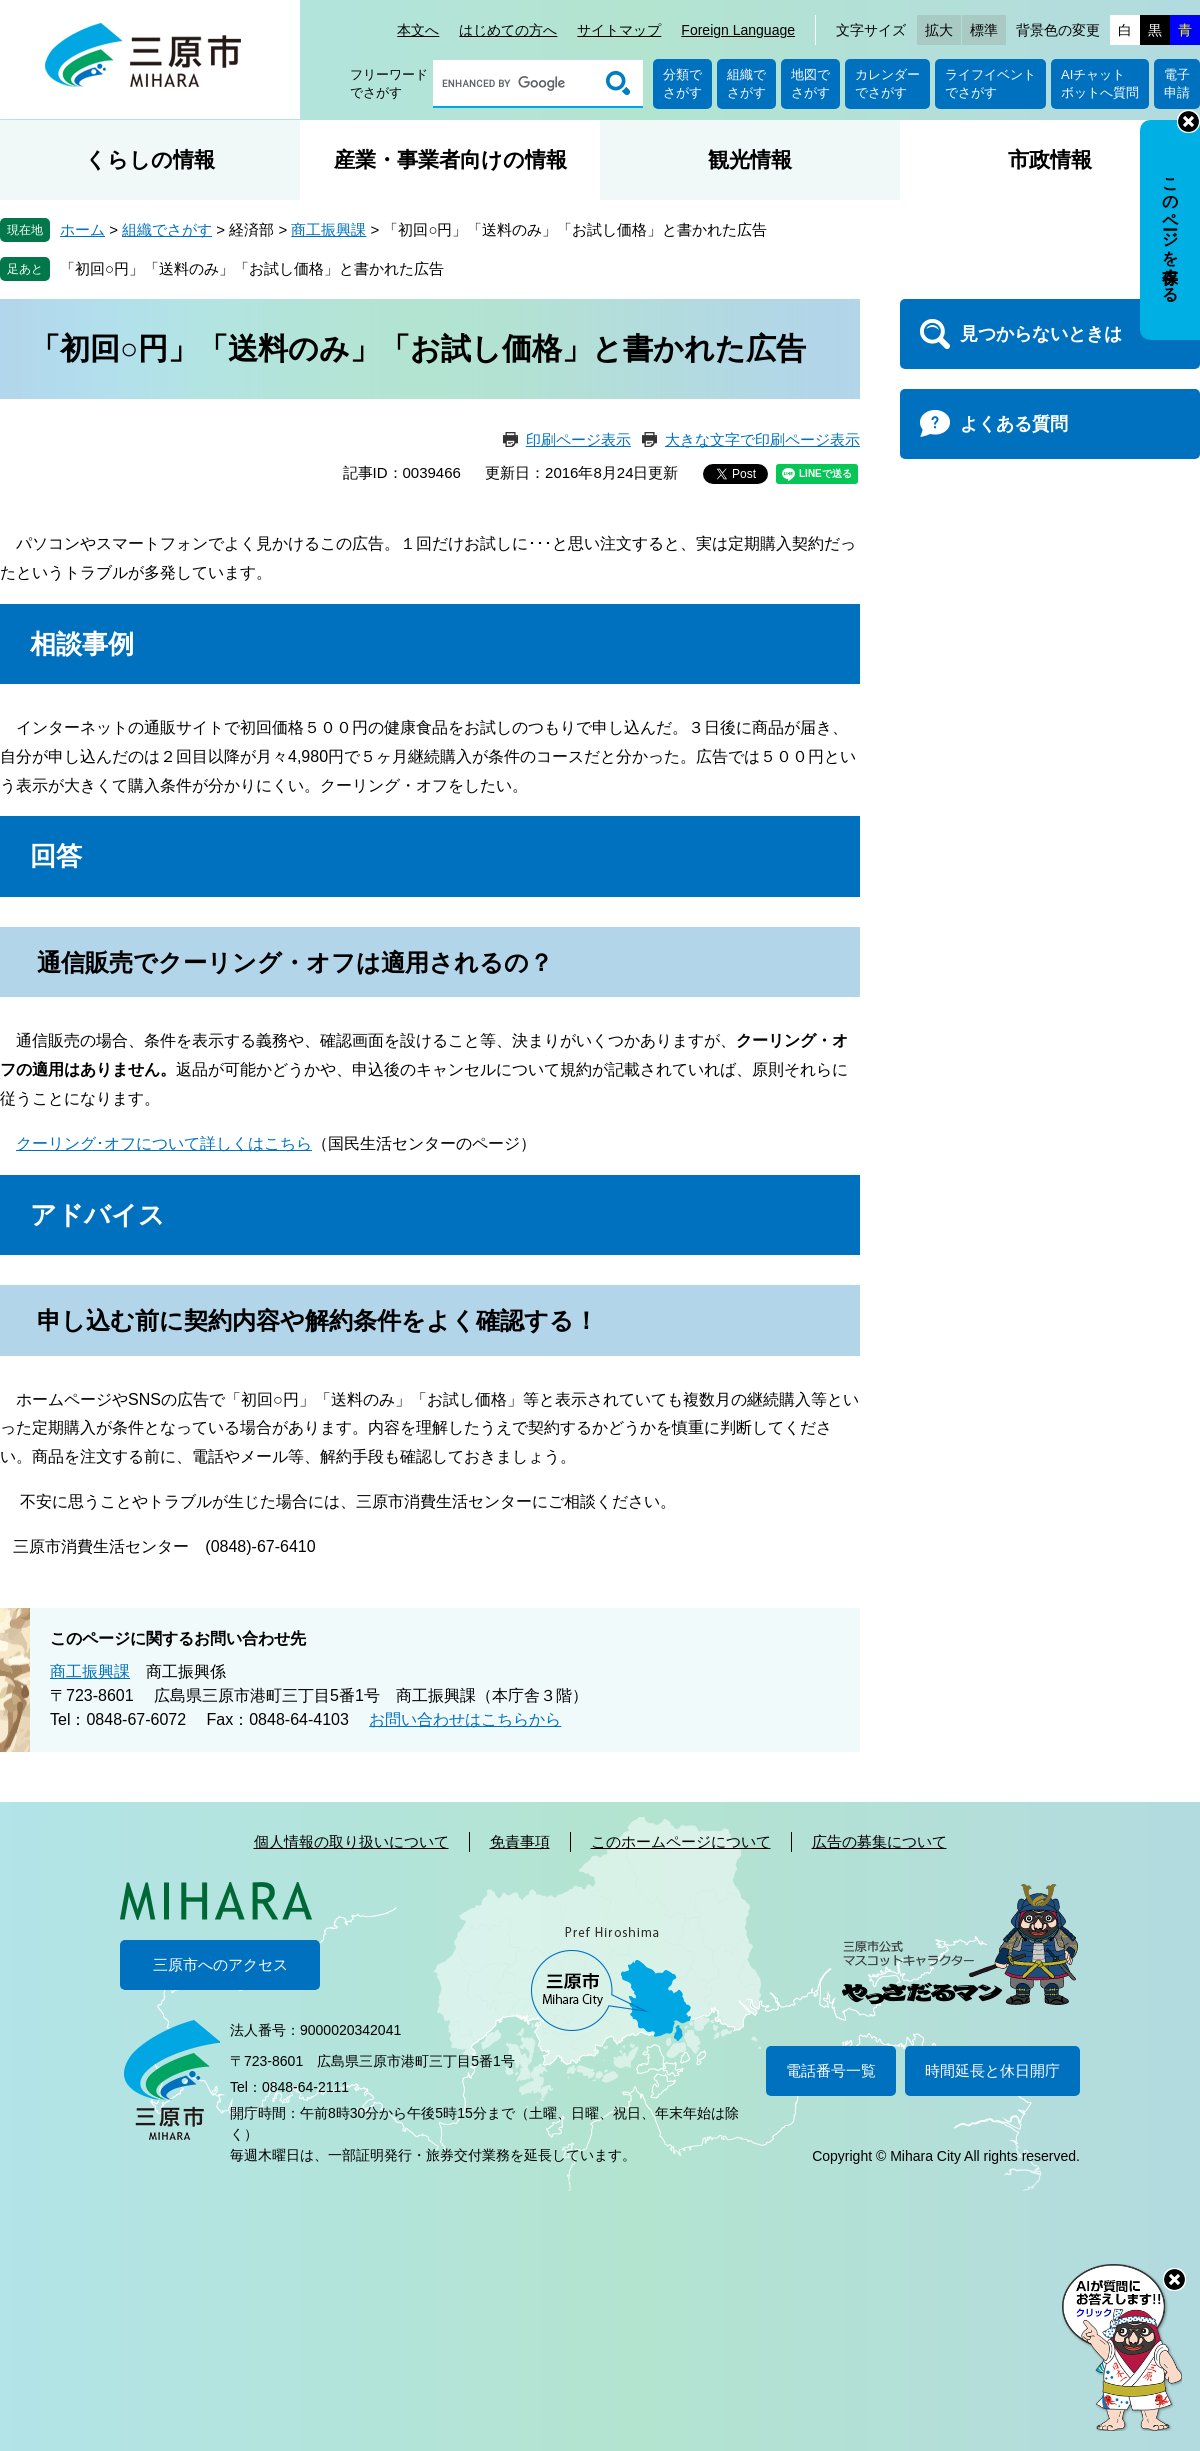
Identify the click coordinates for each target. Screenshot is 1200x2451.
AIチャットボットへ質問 (1100, 83)
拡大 (939, 30)
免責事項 (520, 1841)
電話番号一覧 (831, 2070)
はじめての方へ (508, 30)
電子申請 (1177, 83)
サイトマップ (619, 30)
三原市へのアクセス (220, 1964)
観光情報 (750, 159)
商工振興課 (328, 229)
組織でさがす (746, 83)
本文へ (418, 30)
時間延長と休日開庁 (992, 2070)
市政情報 (1050, 159)
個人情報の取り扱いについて (351, 1841)
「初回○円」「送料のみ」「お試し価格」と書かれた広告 (252, 268)
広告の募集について (879, 1841)
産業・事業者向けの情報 (450, 159)
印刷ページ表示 (578, 439)
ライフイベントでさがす (990, 83)
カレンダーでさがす (887, 83)
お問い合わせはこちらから (465, 1719)
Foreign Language (738, 30)
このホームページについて (681, 1841)
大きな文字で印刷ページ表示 (762, 439)
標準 (984, 30)
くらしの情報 (150, 159)
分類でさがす (682, 83)
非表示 (1188, 121)
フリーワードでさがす (389, 83)
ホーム (82, 229)
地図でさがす (810, 83)
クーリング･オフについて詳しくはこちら (164, 1143)
